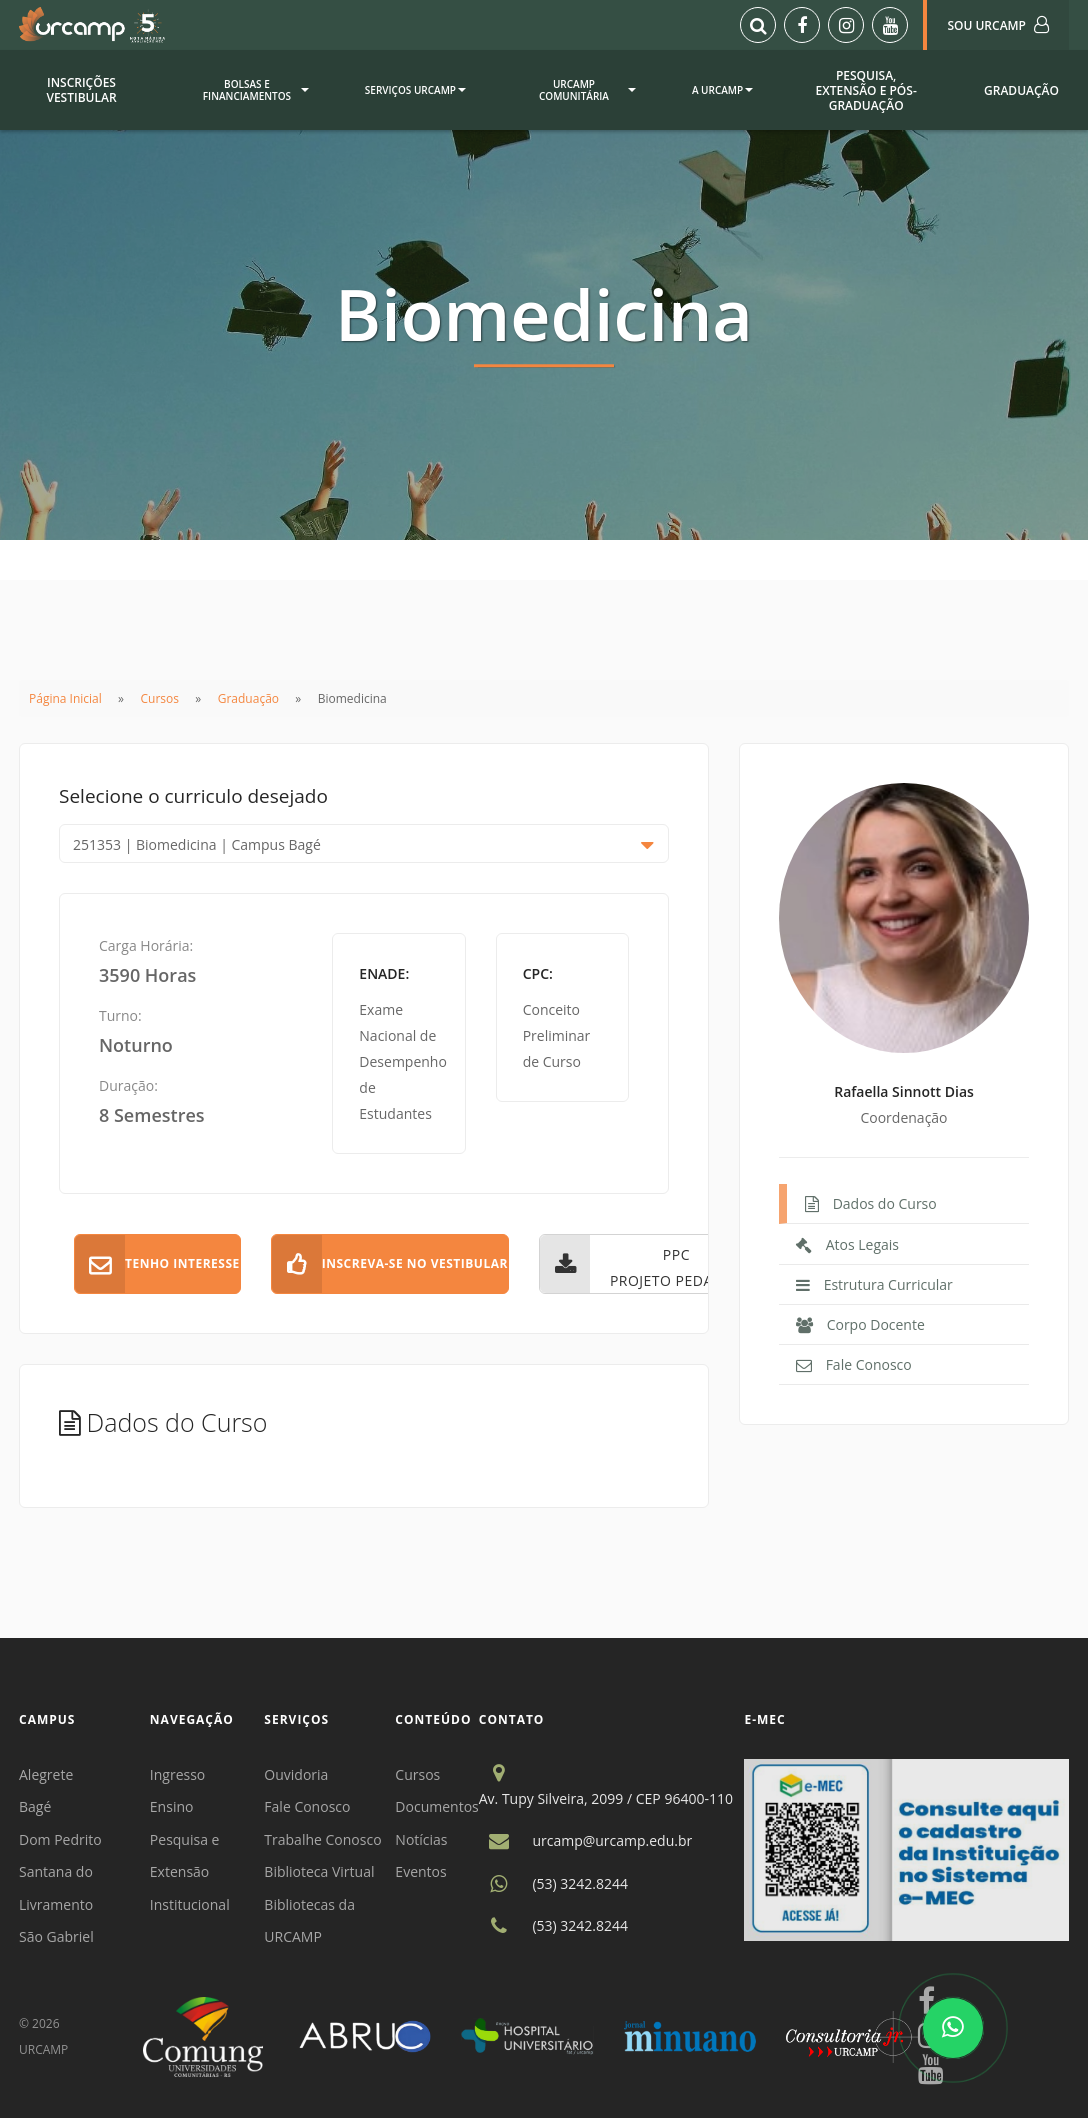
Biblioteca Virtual (319, 1871)
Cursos (160, 698)
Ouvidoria (296, 1774)
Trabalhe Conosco (322, 1839)
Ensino (172, 1806)
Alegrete (46, 1774)
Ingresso (177, 1774)
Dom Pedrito (60, 1839)
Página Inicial (65, 698)
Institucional (190, 1904)
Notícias (421, 1839)
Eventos (420, 1871)
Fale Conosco (307, 1806)
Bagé (35, 1806)
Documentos (436, 1806)
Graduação (248, 698)
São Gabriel (56, 1936)
